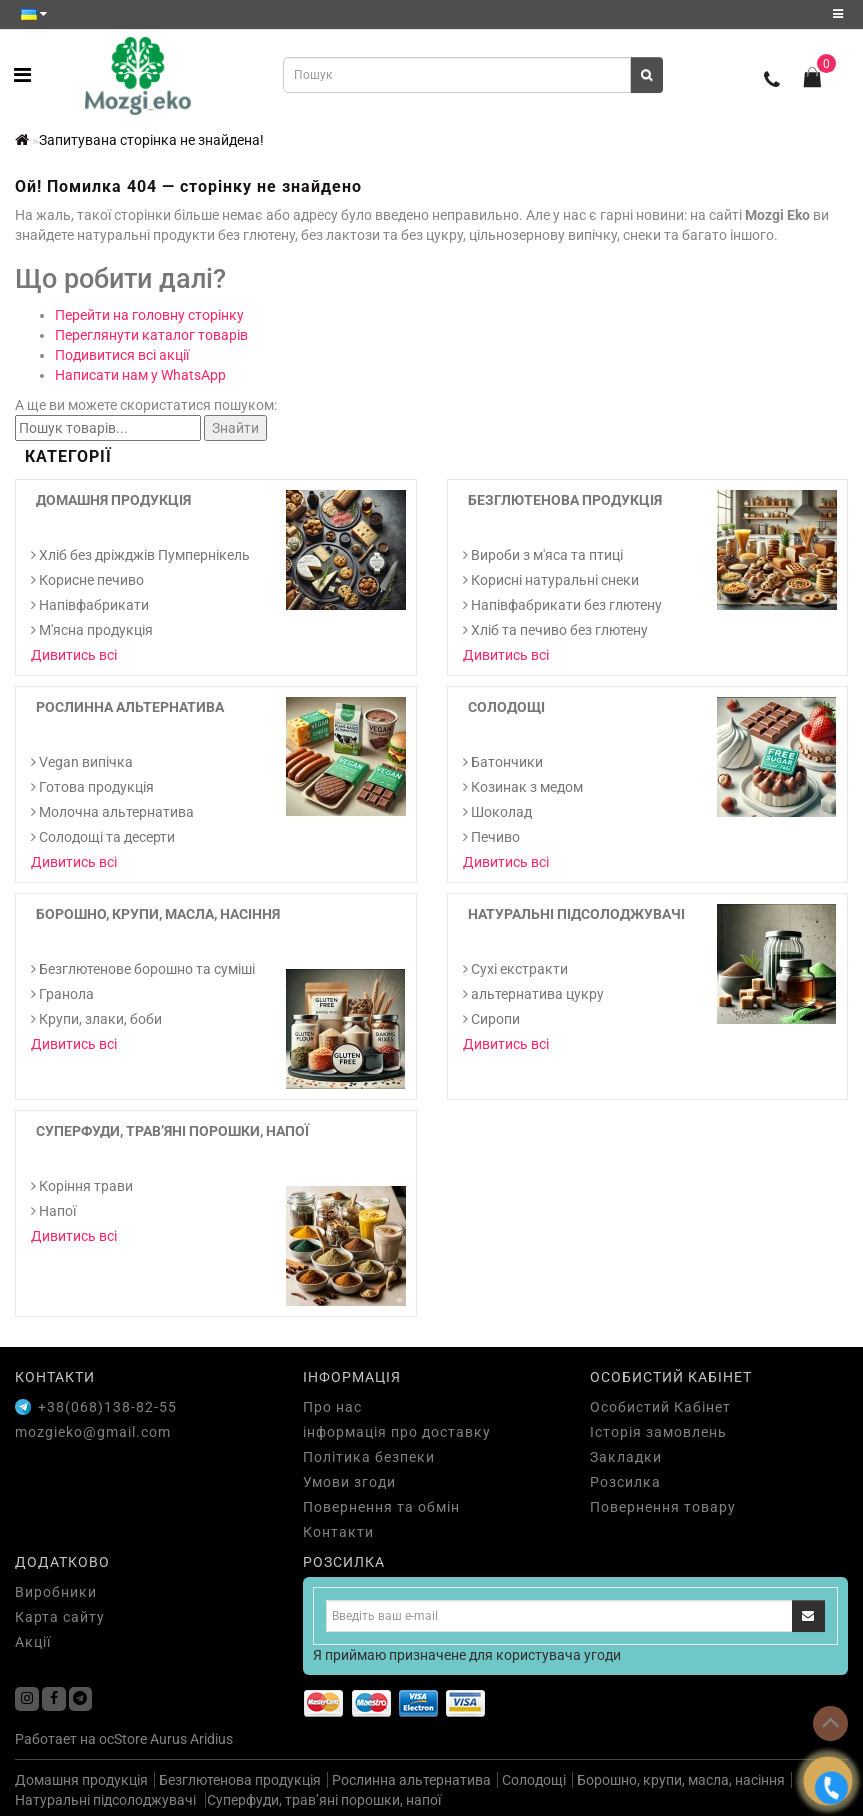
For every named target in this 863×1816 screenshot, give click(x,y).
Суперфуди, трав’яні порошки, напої (172, 1131)
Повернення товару (663, 1507)
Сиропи (491, 1019)
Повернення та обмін (381, 1507)
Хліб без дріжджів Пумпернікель (140, 555)
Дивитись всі (74, 655)
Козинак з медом (523, 787)
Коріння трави (82, 1186)
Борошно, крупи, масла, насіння (158, 914)
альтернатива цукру (533, 994)
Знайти (235, 428)
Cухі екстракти (515, 969)
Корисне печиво (87, 580)
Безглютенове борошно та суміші (143, 969)
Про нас (332, 1407)
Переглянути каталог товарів (151, 335)
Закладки (626, 1457)
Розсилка (625, 1482)
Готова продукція (92, 787)
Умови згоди (349, 1482)
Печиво (491, 837)
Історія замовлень (658, 1432)
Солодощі (506, 707)
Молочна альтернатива (112, 812)
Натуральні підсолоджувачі (576, 914)
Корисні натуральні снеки (551, 580)
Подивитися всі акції (122, 355)
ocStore (123, 1739)
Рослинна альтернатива (130, 707)
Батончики (503, 762)
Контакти (338, 1532)
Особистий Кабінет (660, 1407)
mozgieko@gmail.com (93, 1432)
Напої (53, 1211)
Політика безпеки (369, 1457)
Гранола (62, 994)
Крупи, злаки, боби (96, 1019)
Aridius (211, 1739)
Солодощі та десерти (103, 837)
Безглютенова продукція (565, 500)
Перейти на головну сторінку (149, 315)
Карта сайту (60, 1617)
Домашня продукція (113, 500)
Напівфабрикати (90, 605)
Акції (33, 1642)
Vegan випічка (82, 762)
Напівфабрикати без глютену (562, 605)
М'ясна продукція (92, 630)
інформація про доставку (397, 1432)
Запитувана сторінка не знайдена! (151, 140)
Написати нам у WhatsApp (140, 375)
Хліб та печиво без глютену (555, 630)
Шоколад (497, 812)
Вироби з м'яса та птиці (543, 555)
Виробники (56, 1592)
